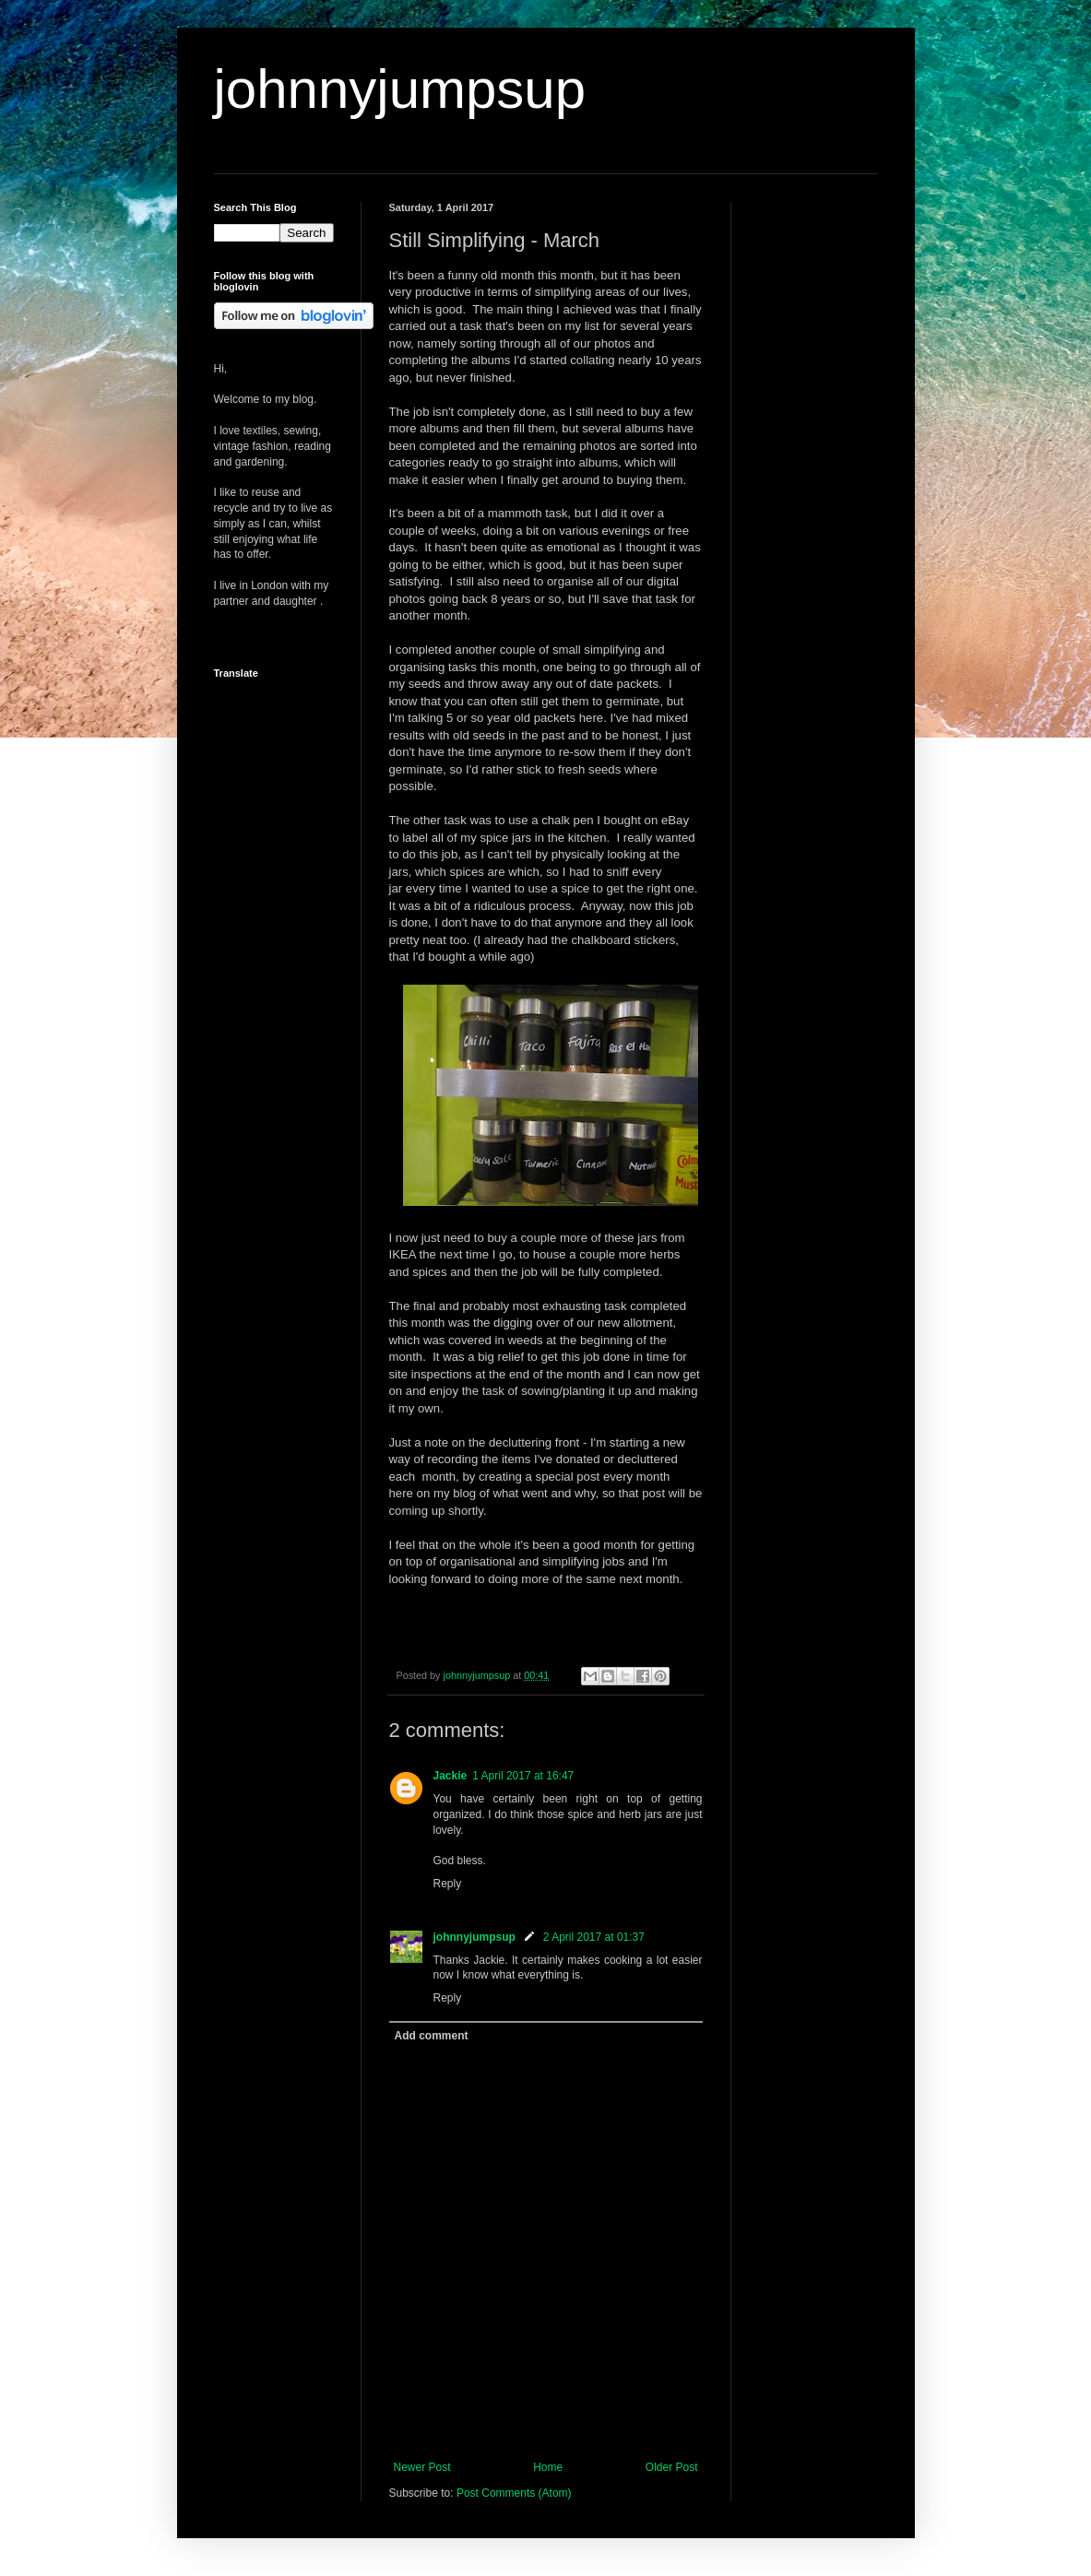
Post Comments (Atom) (514, 2493)
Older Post (672, 2467)
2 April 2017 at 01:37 (594, 1937)
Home (548, 2467)
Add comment (431, 2035)
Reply (447, 1883)
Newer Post (422, 2467)
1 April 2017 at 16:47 (523, 1775)
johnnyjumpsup (400, 89)
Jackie (450, 1775)
